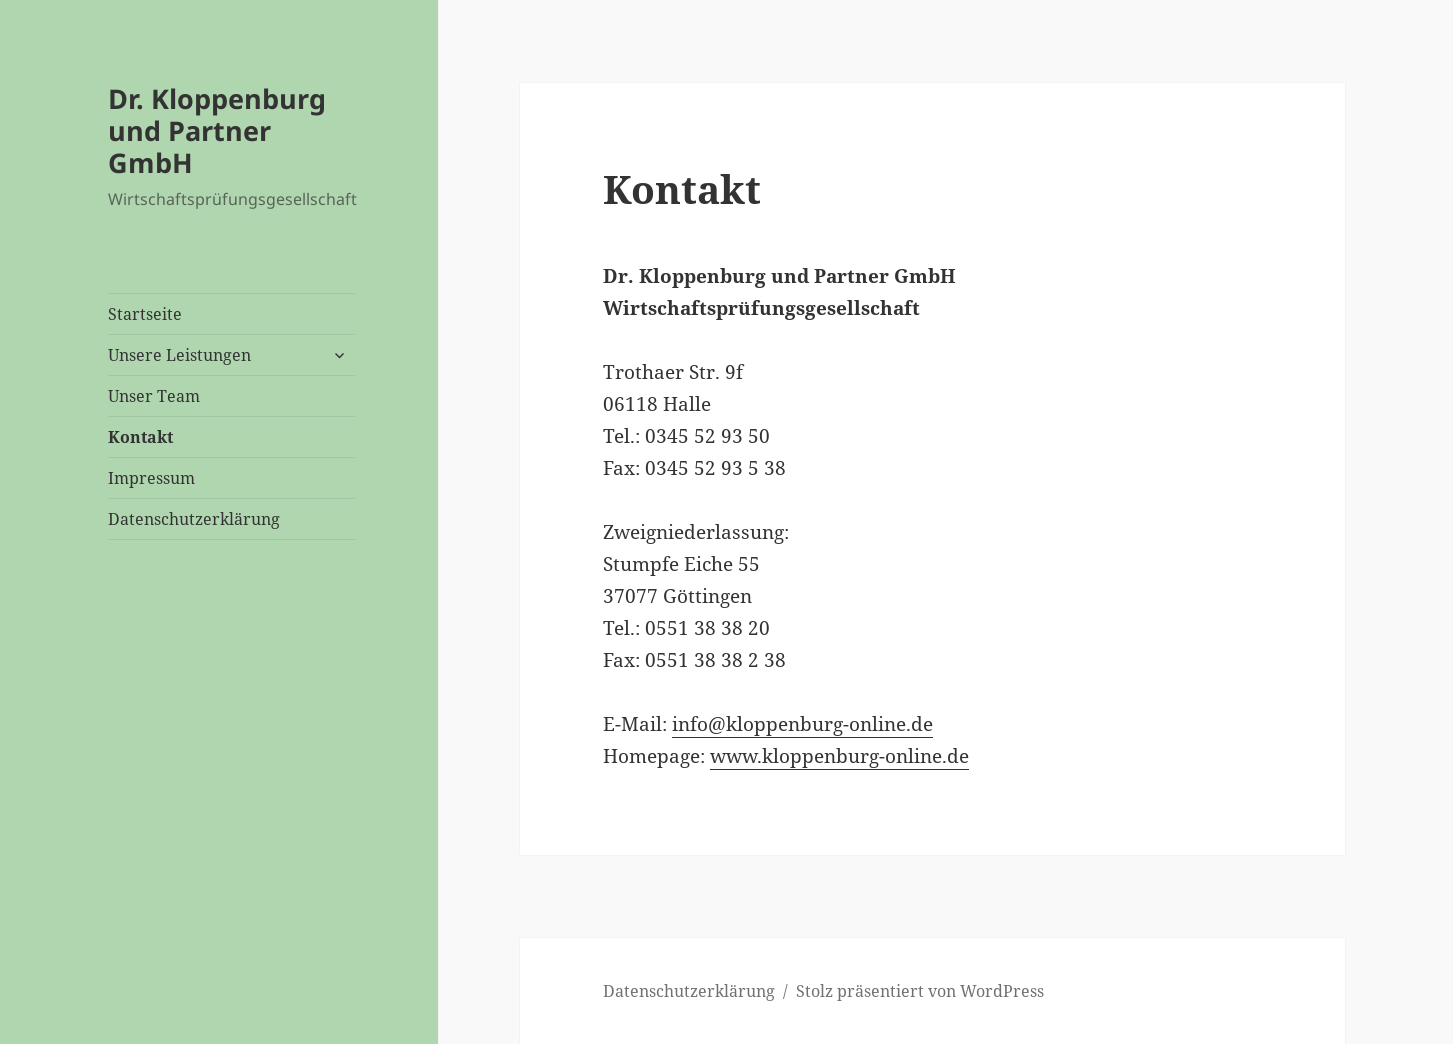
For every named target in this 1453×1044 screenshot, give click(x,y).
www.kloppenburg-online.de (839, 756)
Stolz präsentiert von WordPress (920, 991)
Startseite (145, 314)
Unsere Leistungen (179, 355)
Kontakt (140, 437)
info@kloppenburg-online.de (802, 724)
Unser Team (154, 396)
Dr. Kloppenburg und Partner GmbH (217, 130)
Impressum (151, 478)
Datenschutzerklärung (194, 519)
